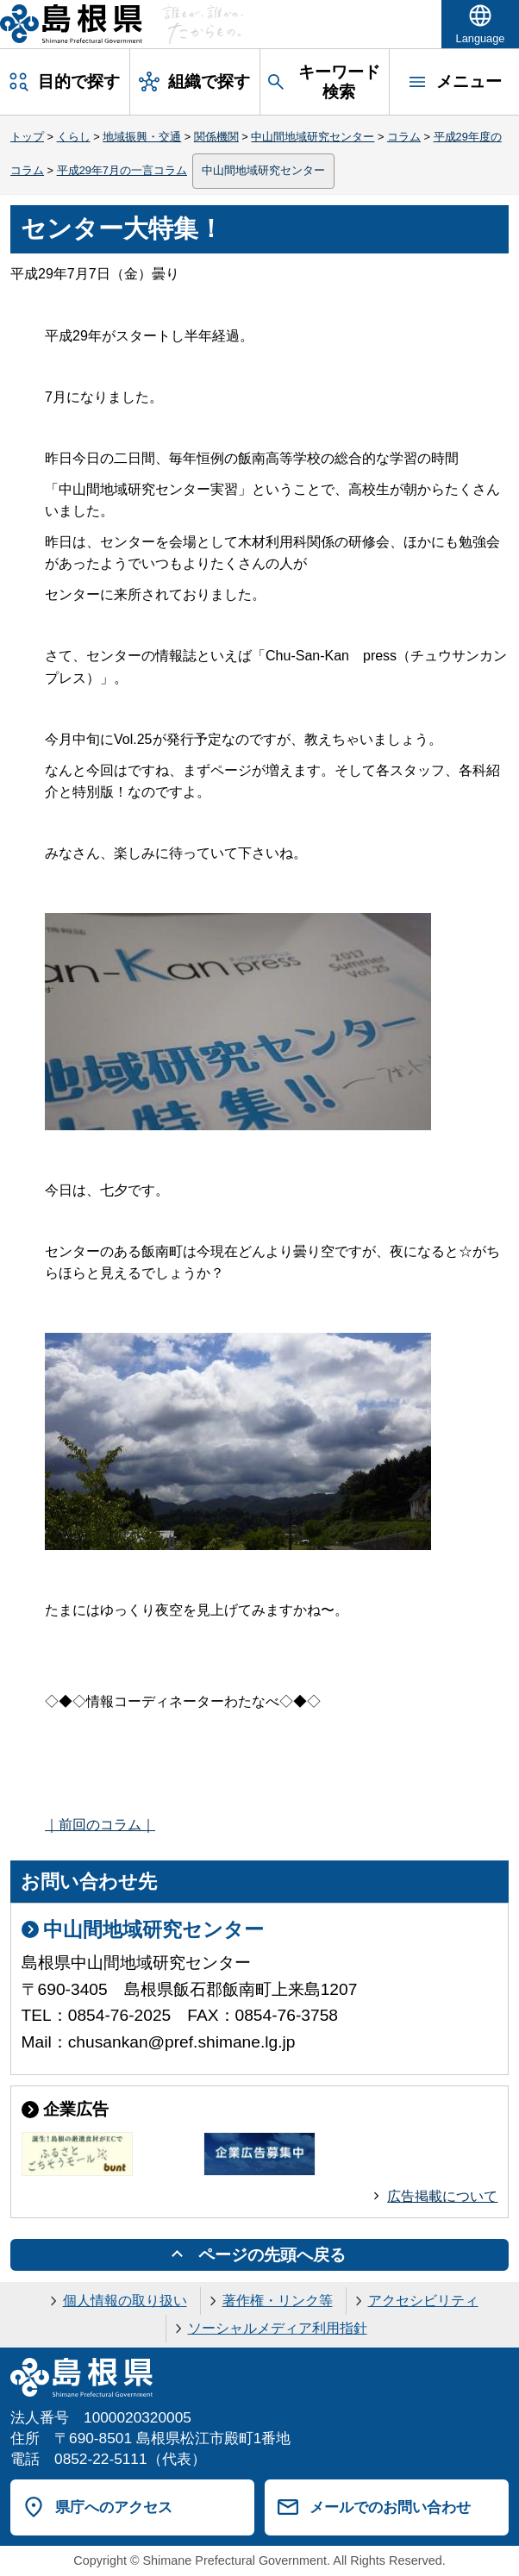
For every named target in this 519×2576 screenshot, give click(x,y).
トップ (27, 136)
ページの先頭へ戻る (272, 2255)
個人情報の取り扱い (125, 2300)
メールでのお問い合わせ (390, 2507)
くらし (74, 136)
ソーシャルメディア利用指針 (277, 2328)
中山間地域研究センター (312, 136)
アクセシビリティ (423, 2300)
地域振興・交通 (142, 136)
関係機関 (216, 136)
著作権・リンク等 (277, 2300)
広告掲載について (442, 2196)
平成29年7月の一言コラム (122, 170)
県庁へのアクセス (113, 2507)
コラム (404, 136)
